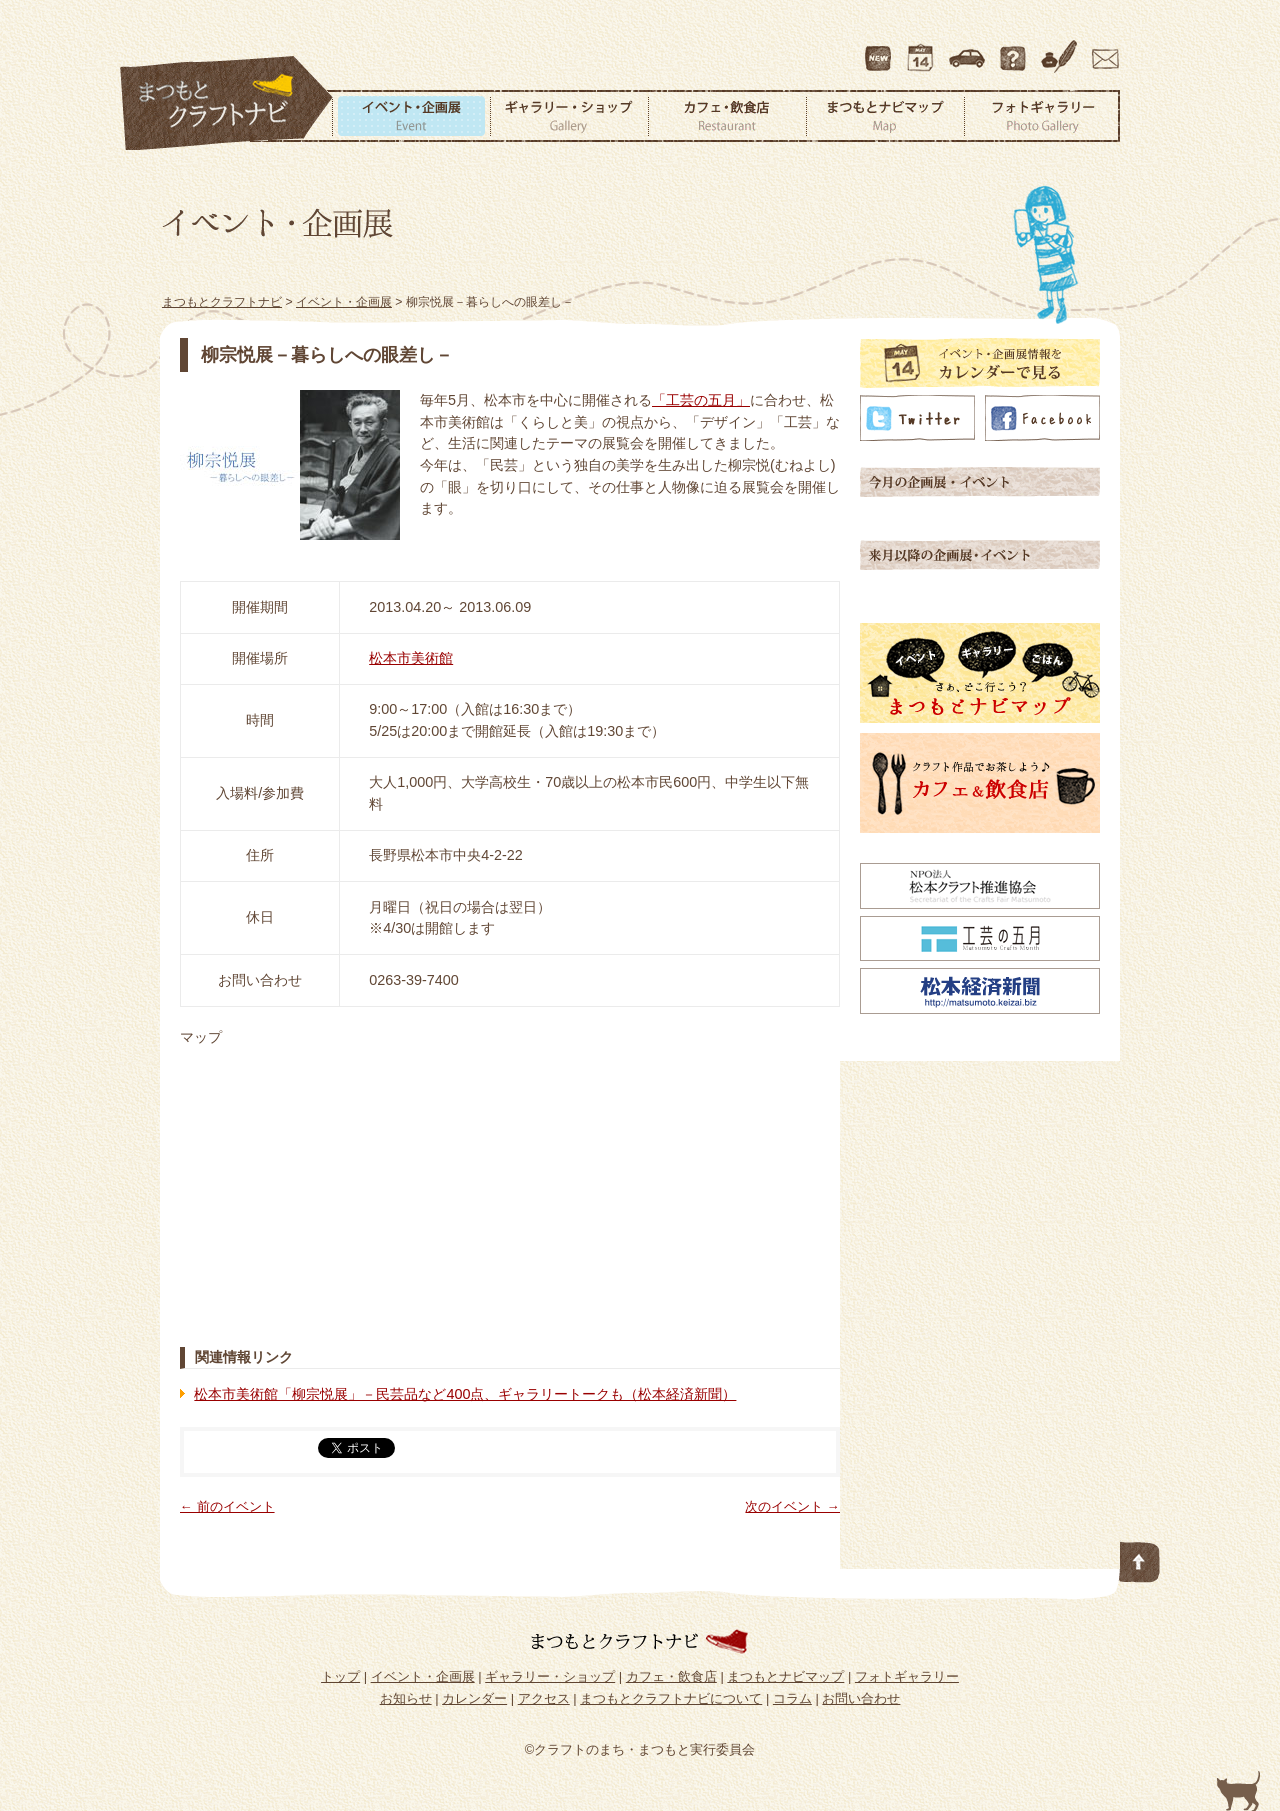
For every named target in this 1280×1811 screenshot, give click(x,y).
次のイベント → (792, 1506)
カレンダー (924, 49)
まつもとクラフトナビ (227, 104)
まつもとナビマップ (885, 116)
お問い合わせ (1102, 49)
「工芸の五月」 (701, 400)
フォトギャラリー (1042, 116)
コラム (1062, 49)
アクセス (969, 49)
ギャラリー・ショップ (569, 116)
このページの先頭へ (1140, 1558)
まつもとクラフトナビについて (1015, 49)
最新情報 (879, 49)
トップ (340, 1676)
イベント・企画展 (411, 116)
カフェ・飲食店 (727, 116)
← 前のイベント (227, 1506)
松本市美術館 (411, 658)
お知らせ (406, 1698)
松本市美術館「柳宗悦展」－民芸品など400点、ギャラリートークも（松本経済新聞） (465, 1394)
